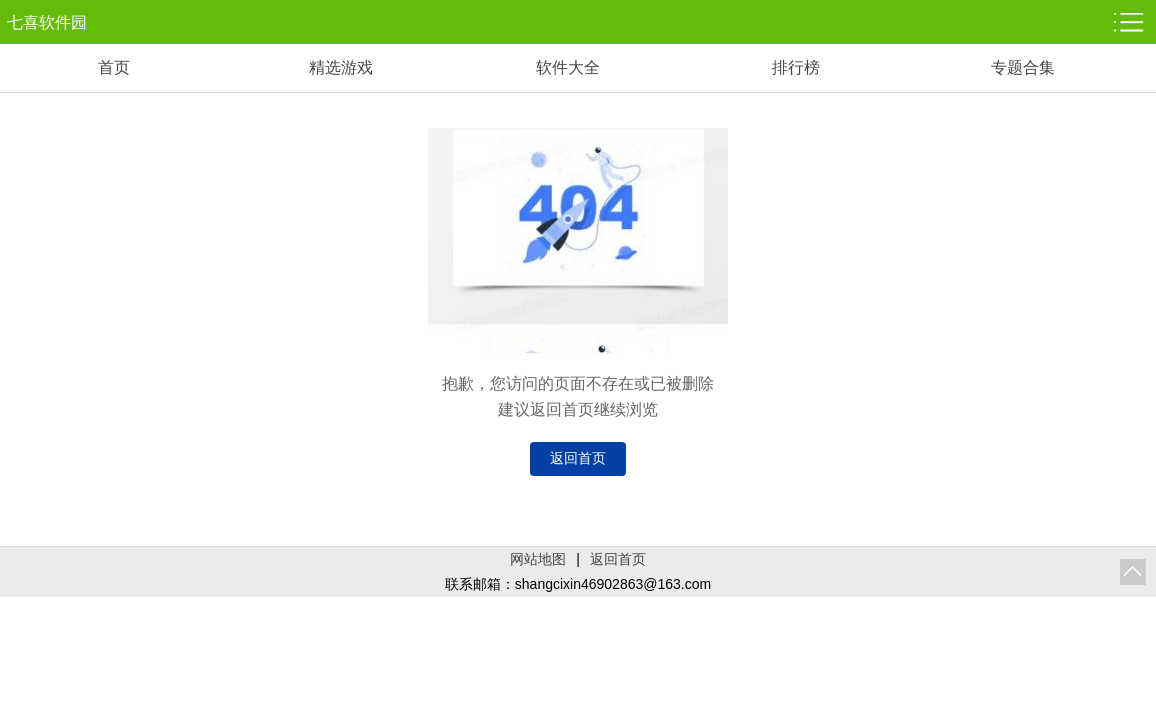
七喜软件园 (47, 22)
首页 (114, 67)
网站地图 (538, 559)
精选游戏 (341, 67)
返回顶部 (1133, 572)
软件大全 (568, 67)
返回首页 (578, 458)
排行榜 (796, 67)
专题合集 (1023, 67)
